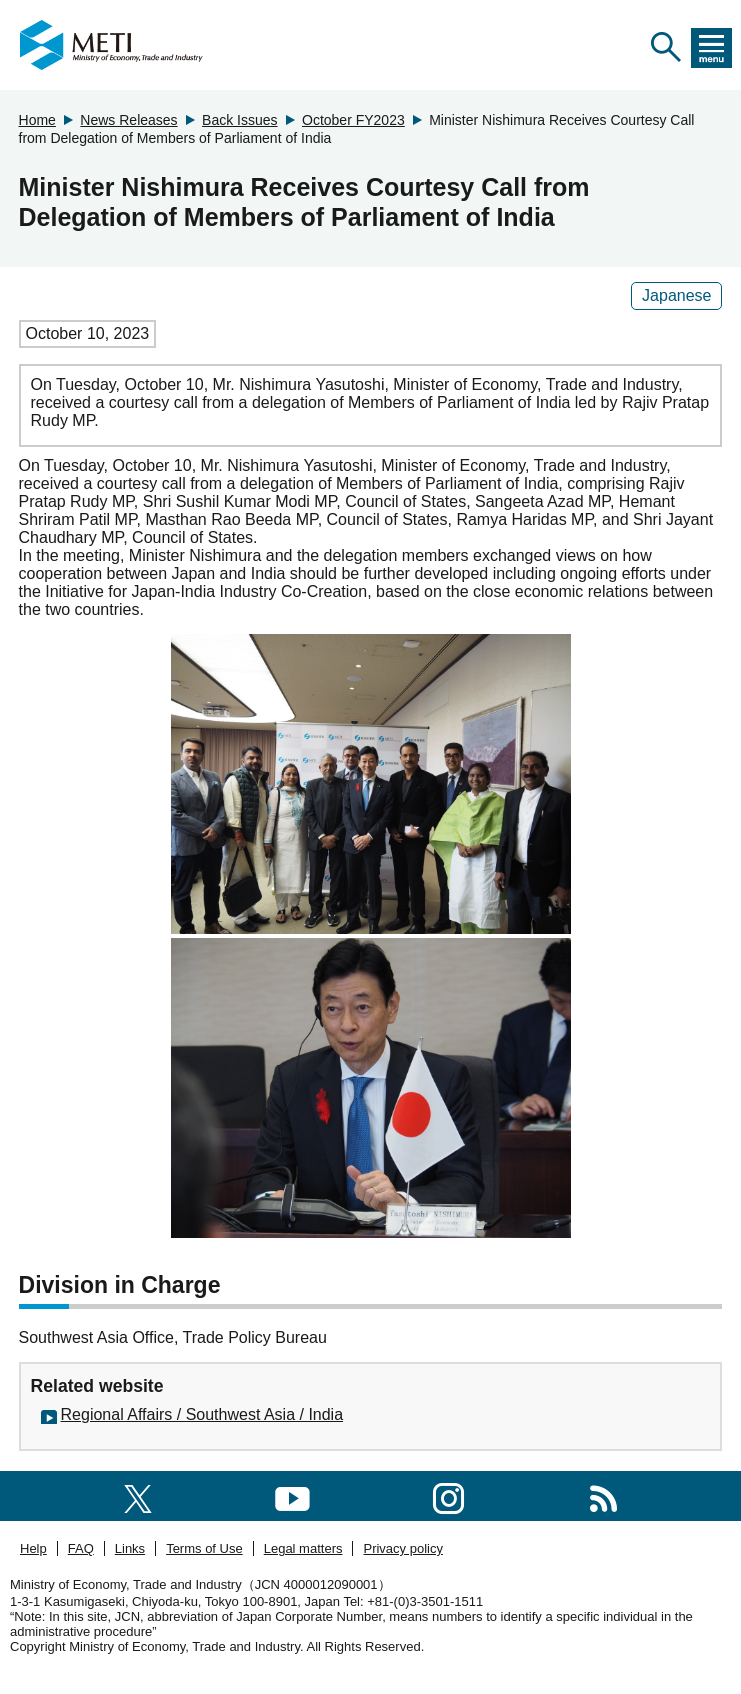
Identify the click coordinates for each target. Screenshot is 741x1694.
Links (130, 1548)
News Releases (128, 120)
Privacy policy (402, 1548)
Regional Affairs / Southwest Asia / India (202, 1414)
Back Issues (239, 120)
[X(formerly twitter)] (138, 1495)
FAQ (81, 1548)
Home (37, 120)
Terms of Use (204, 1548)
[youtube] (292, 1495)
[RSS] (603, 1495)
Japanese (676, 295)
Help (33, 1548)
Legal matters (303, 1548)
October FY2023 (353, 120)
